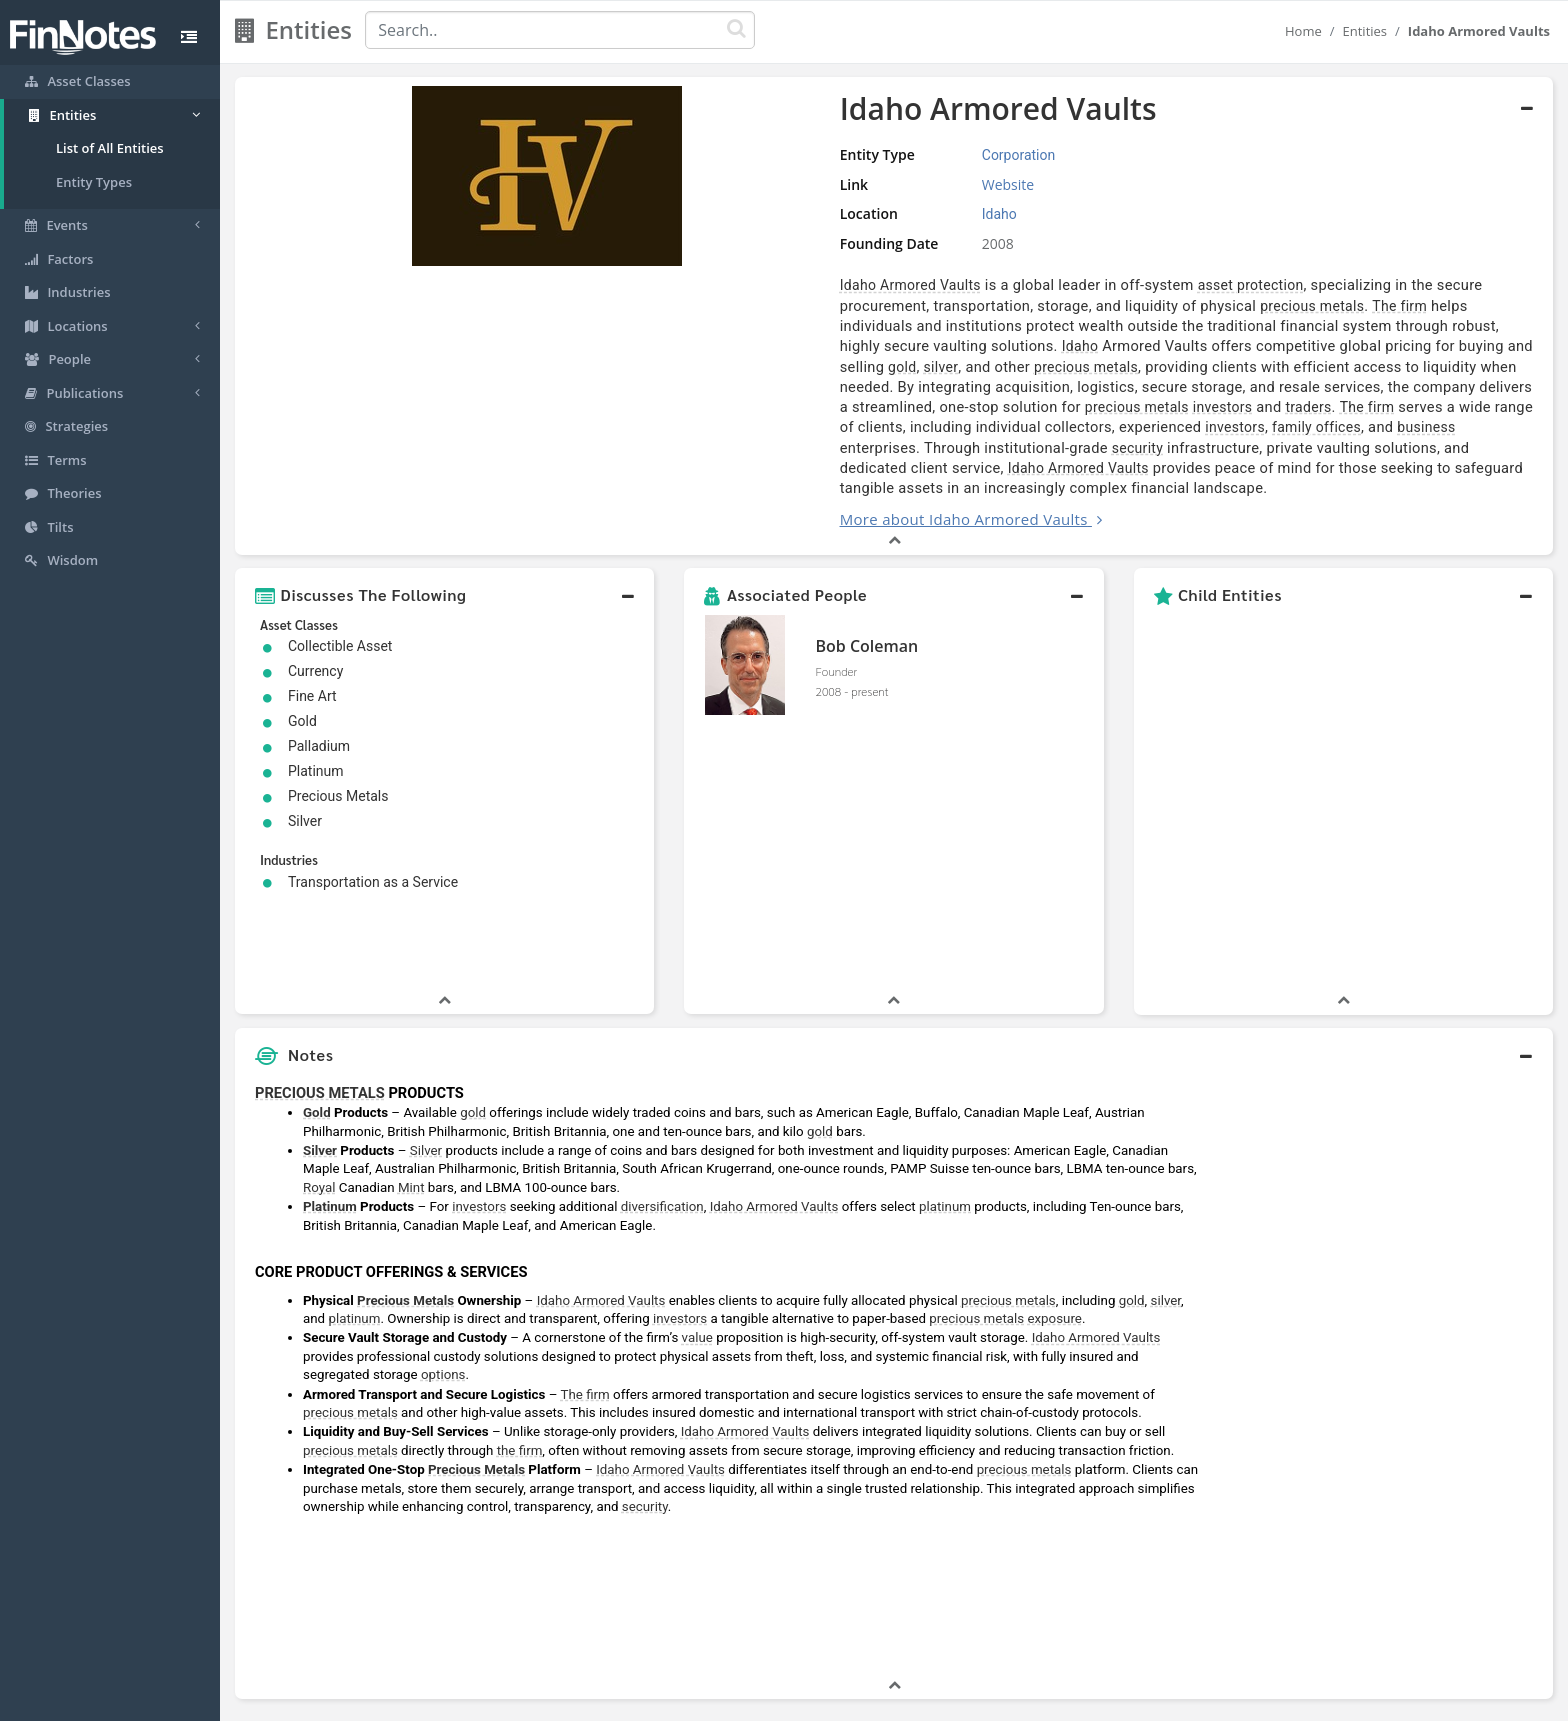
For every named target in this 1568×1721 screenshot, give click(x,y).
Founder (836, 610)
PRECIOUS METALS (320, 937)
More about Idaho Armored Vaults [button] (646, 458)
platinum (945, 1050)
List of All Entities (110, 148)
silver (1371, 326)
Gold (317, 956)
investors (1117, 367)
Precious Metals (405, 1144)
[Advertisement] (1384, 1219)
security (1421, 387)
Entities (1365, 31)
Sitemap (713, 1701)
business (1091, 387)
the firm (520, 1294)
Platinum (330, 1050)
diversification (662, 1050)
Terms (876, 1701)
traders (1203, 367)
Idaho (813, 326)
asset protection (933, 285)
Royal (319, 1031)
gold (1332, 326)
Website (754, 184)
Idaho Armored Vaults (592, 285)
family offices (980, 387)
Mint (411, 1031)
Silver (320, 994)
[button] (444, 534)
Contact (937, 1701)
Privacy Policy (797, 1701)
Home (1303, 31)
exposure (1054, 1162)
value (697, 1182)
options (443, 1218)
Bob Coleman (866, 585)
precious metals (709, 306)
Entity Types (94, 182)
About (651, 1701)
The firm (796, 306)
